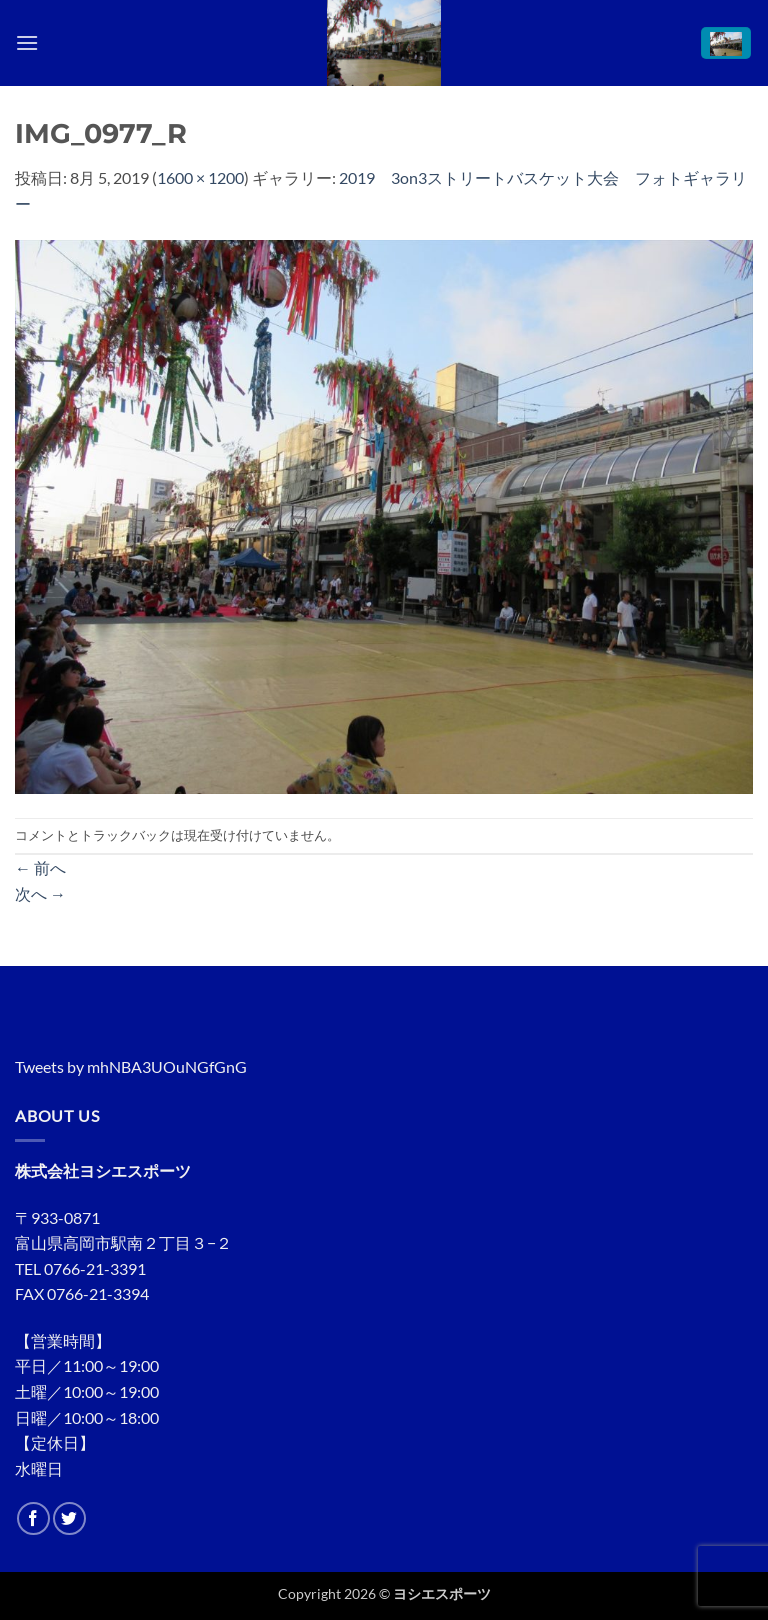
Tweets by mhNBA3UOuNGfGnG (131, 1066)
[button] (27, 42)
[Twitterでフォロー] (69, 1518)
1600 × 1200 (200, 177)
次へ (40, 893)
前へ (40, 867)
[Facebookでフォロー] (33, 1518)
